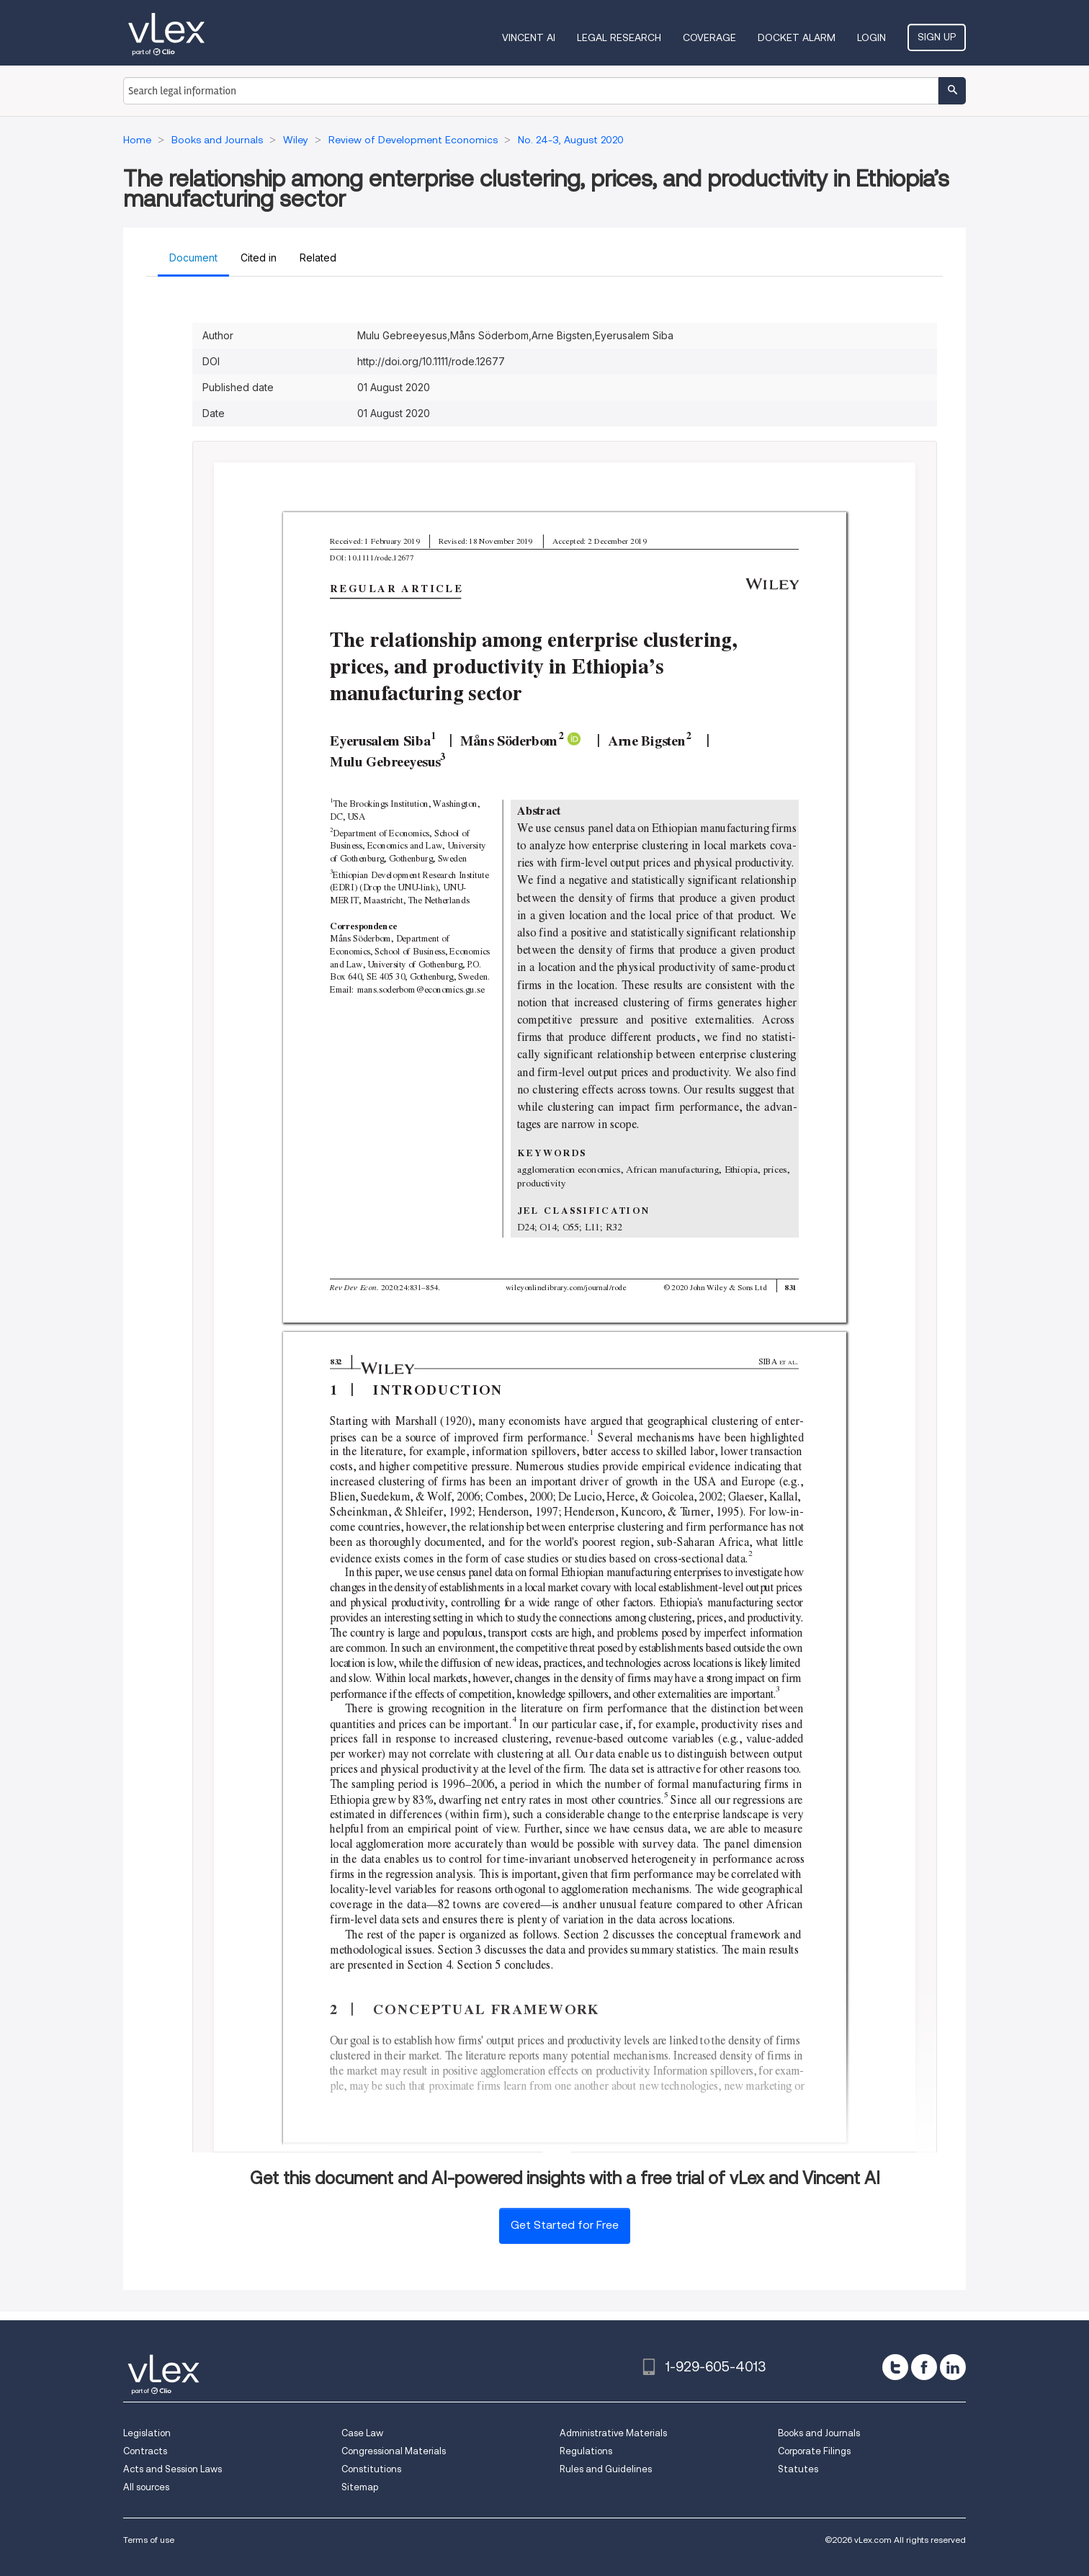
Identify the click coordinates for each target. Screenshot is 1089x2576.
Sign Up (937, 37)
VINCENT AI (528, 37)
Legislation (147, 2433)
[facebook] (924, 2367)
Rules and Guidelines (606, 2469)
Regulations (586, 2451)
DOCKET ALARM (796, 37)
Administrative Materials (613, 2433)
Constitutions (371, 2469)
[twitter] (895, 2367)
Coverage (709, 37)
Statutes (798, 2469)
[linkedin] (953, 2367)
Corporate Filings (814, 2451)
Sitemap (359, 2487)
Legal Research (619, 37)
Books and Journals (819, 2433)
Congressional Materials (393, 2451)
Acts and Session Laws (172, 2469)
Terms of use (148, 2539)
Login (871, 37)
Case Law (362, 2433)
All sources (146, 2487)
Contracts (145, 2451)
